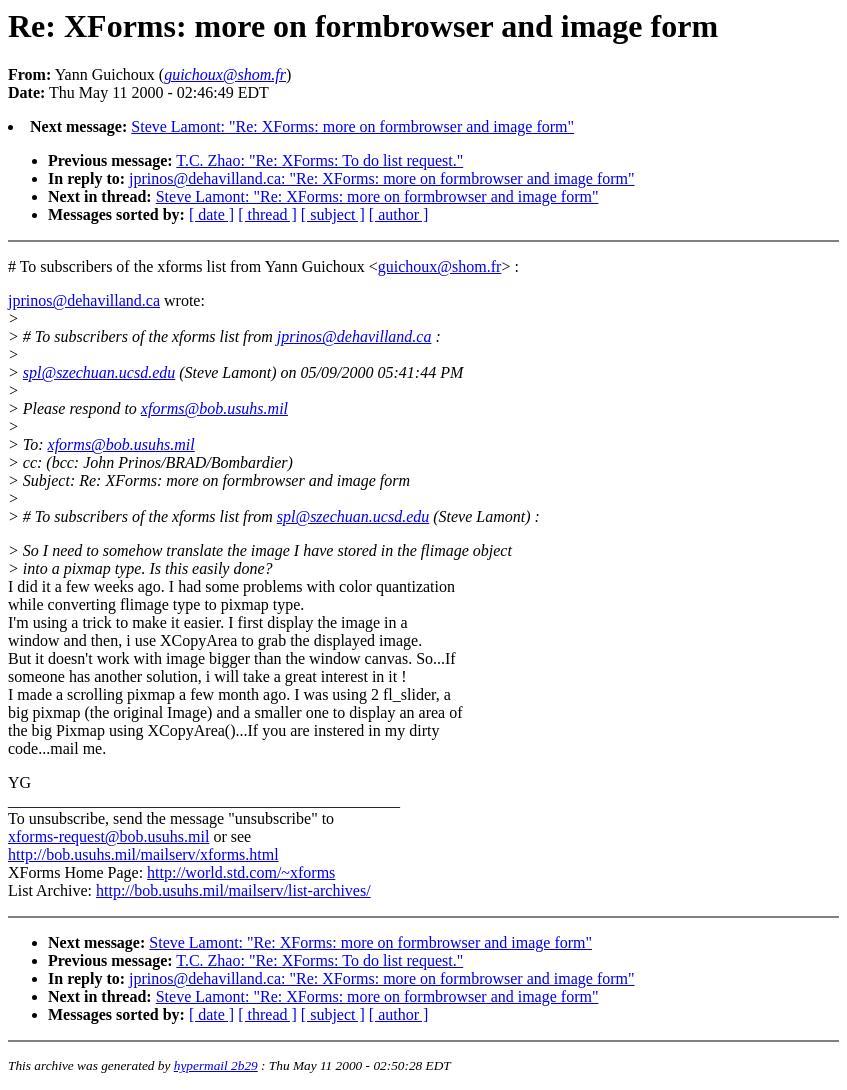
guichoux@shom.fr (440, 266)
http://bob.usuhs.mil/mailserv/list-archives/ (233, 890)
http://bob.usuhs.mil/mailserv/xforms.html (143, 854)
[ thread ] (267, 214)
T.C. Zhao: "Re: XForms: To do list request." (319, 160)
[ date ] (211, 214)
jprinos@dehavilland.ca (84, 300)
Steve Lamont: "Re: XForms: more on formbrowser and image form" (352, 126)
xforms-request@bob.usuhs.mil (108, 836)
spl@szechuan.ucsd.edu (99, 372)
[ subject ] (333, 214)
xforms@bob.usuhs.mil (214, 408)
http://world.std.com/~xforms (241, 872)
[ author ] (399, 214)
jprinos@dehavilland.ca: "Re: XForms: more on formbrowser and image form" (381, 178)
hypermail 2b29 (216, 1065)
